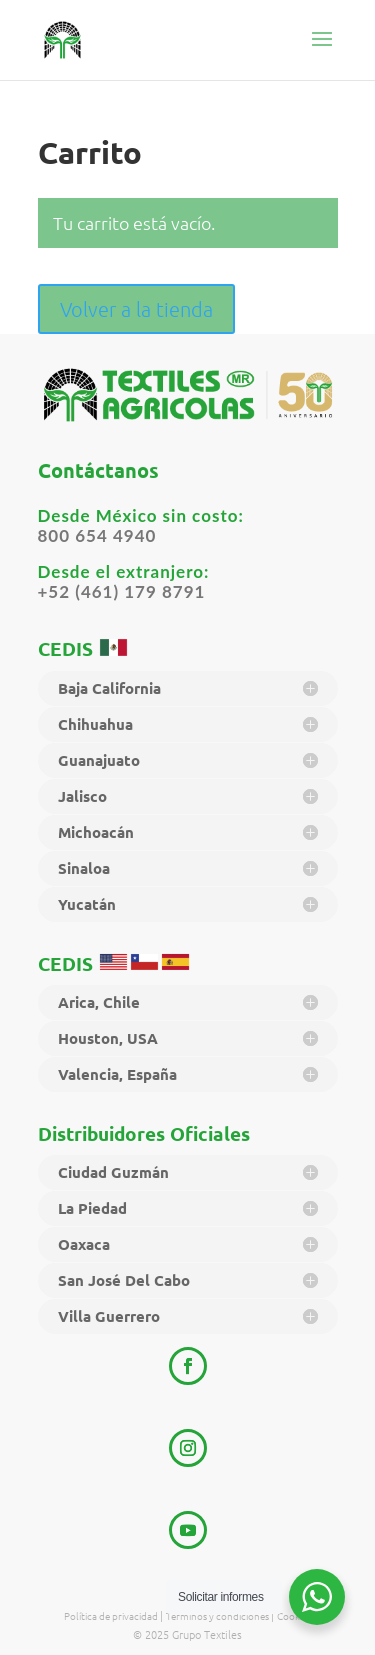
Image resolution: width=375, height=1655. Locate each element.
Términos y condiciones (218, 1615)
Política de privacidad (112, 1615)
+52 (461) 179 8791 (122, 591)
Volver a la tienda (136, 309)
